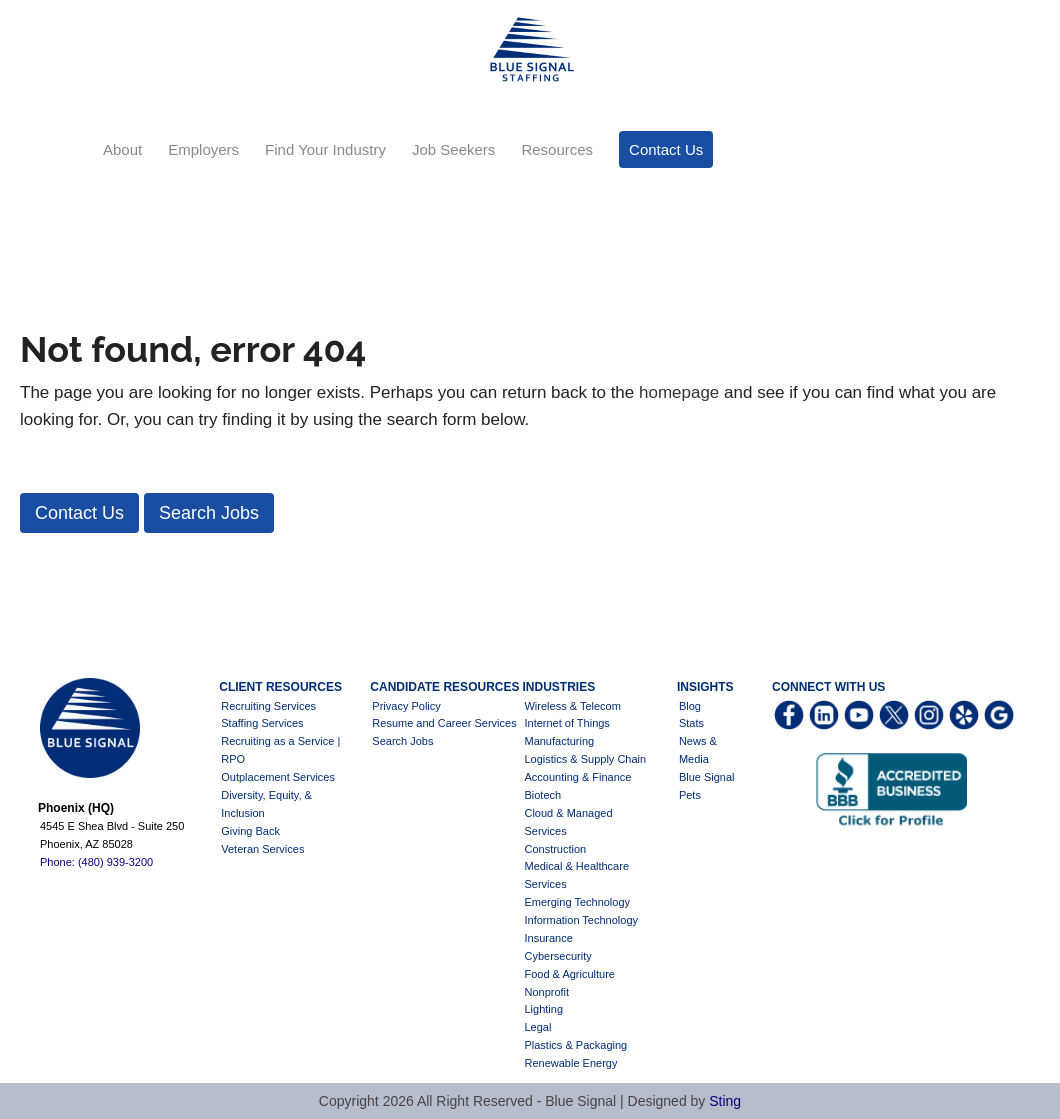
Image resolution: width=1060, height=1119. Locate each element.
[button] (79, 513)
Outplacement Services (278, 777)
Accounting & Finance (577, 777)
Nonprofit (546, 992)
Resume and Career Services (444, 723)
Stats (691, 723)
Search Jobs (402, 741)
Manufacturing (559, 741)
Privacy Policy (406, 706)
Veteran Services (262, 849)
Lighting (543, 1009)
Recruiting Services (268, 706)
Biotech (542, 795)
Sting (725, 1101)
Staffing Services (262, 723)
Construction (555, 849)
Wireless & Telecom (572, 706)
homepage (679, 392)
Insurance (548, 938)
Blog (690, 706)
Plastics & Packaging (575, 1045)
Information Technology (581, 920)
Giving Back (250, 831)
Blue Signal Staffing (530, 50)
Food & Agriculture (569, 974)
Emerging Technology (577, 902)
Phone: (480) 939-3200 (96, 862)
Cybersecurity (557, 956)
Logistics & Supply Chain (585, 759)
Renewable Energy (570, 1063)
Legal (537, 1027)
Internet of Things (566, 723)
